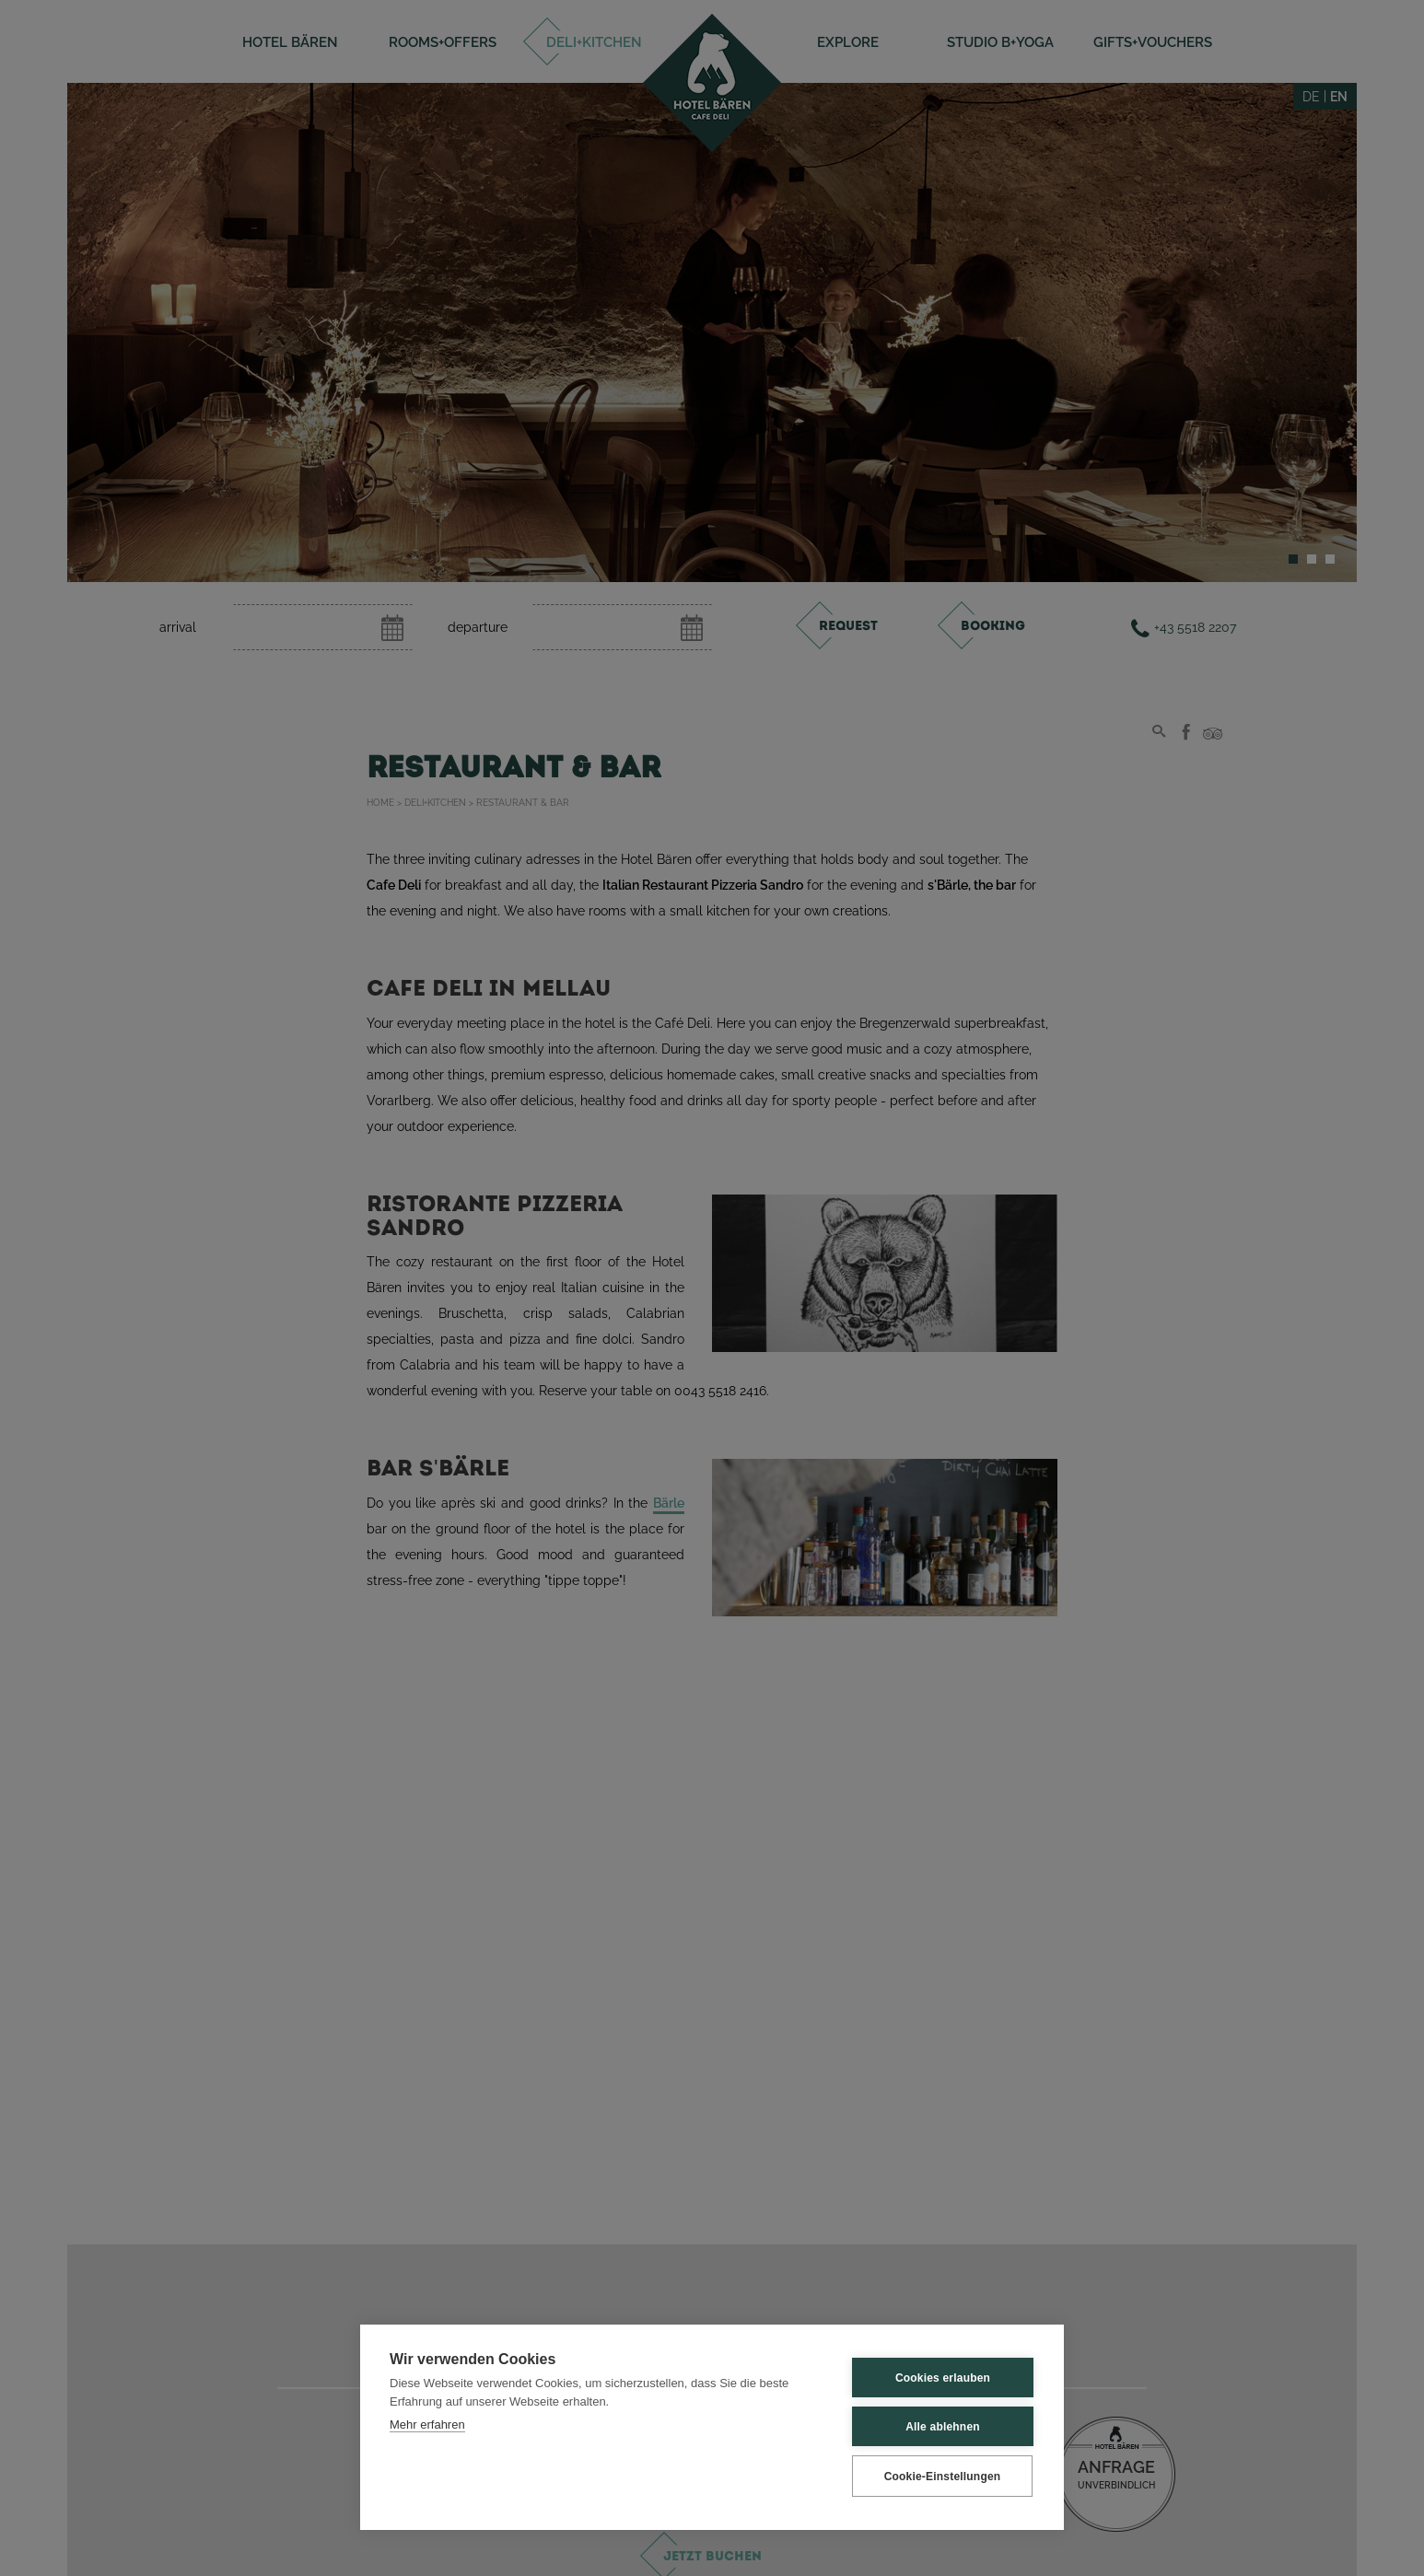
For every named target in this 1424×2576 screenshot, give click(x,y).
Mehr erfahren (427, 2424)
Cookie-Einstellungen (942, 2476)
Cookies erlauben (942, 2378)
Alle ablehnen (942, 2426)
